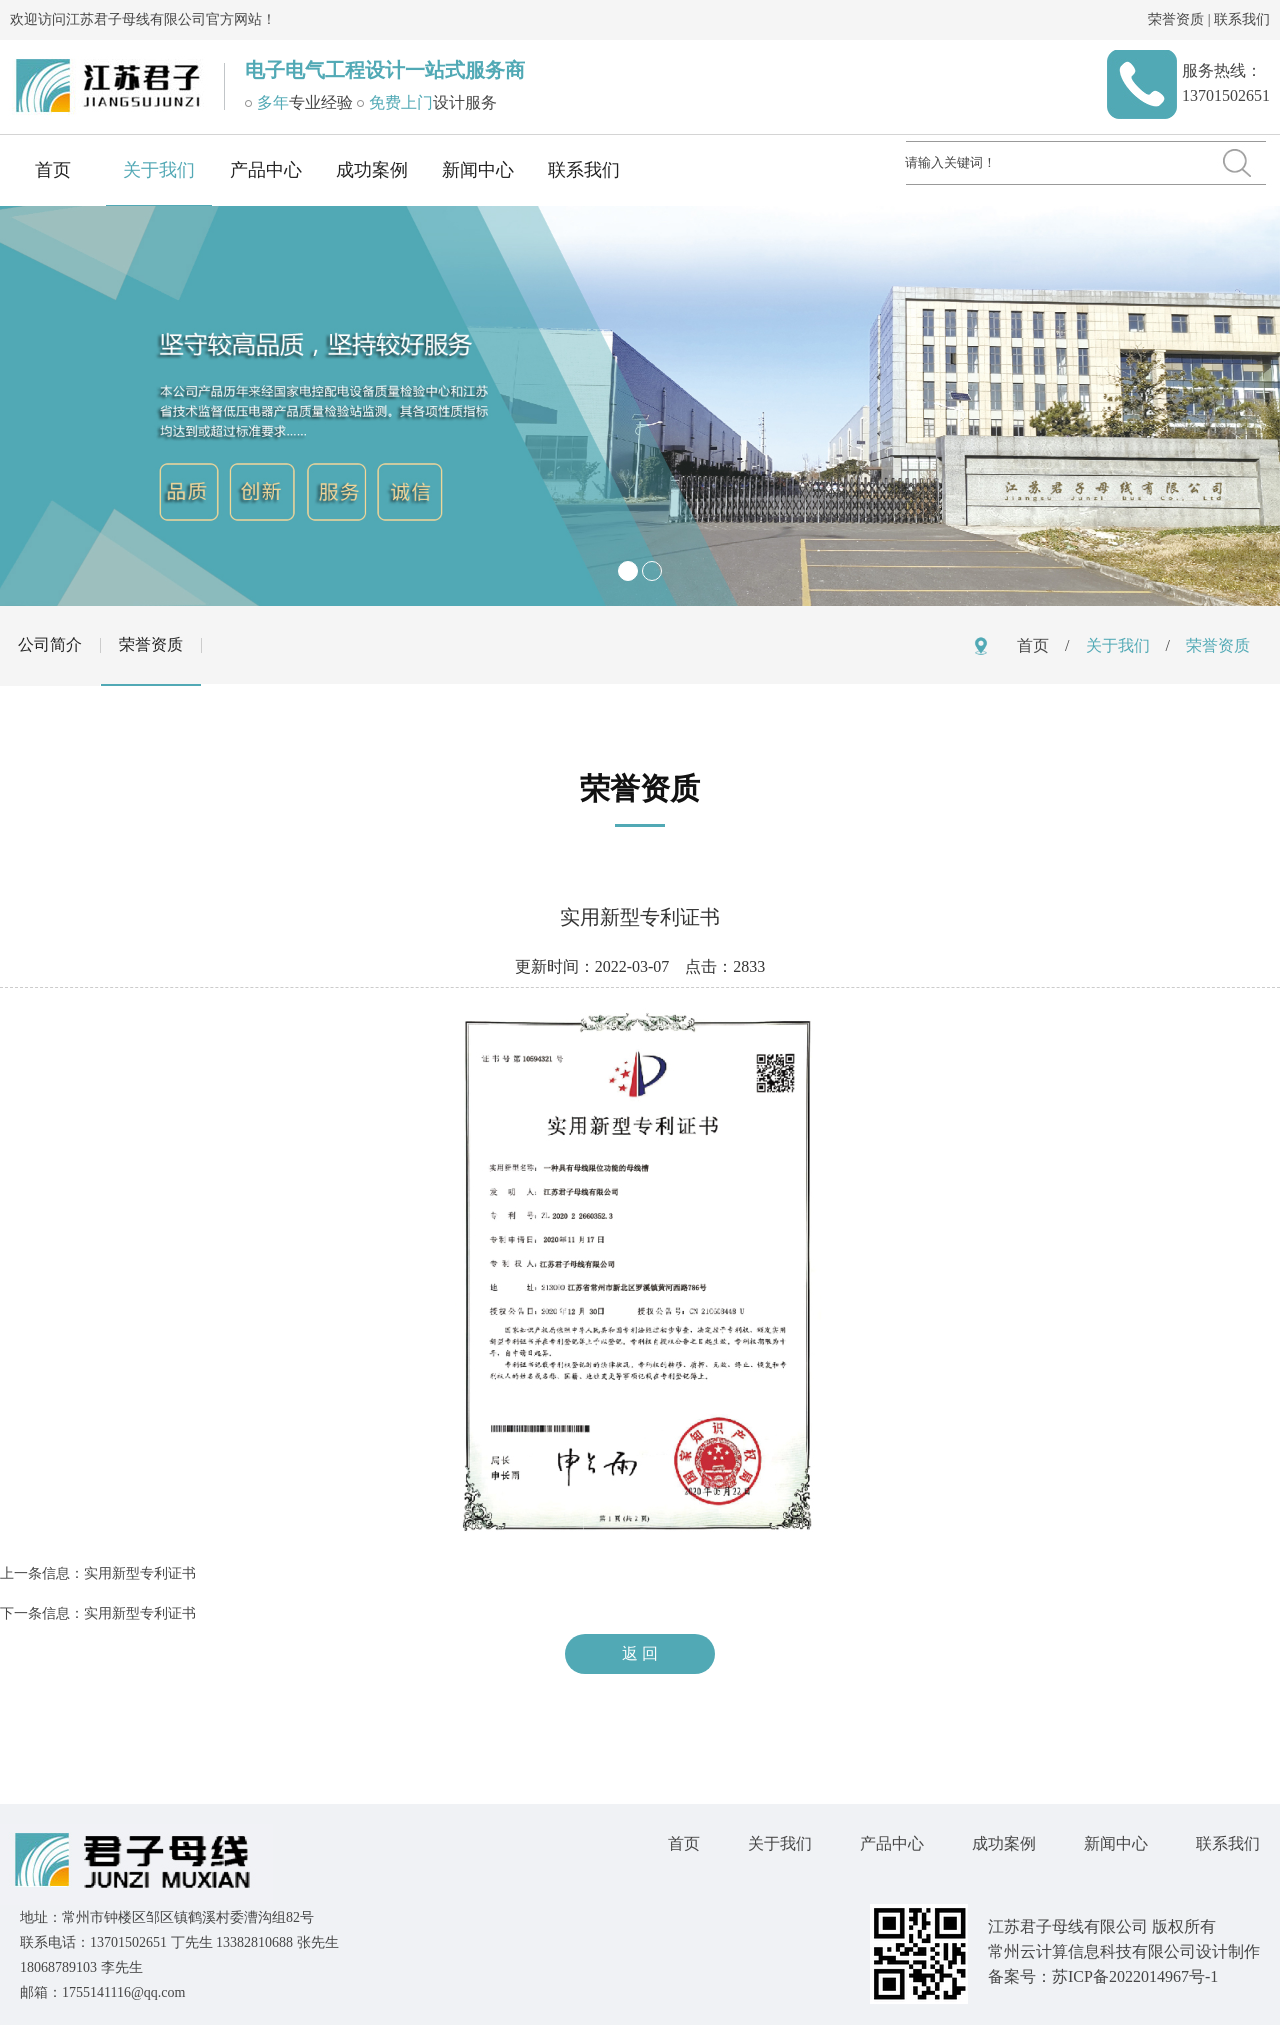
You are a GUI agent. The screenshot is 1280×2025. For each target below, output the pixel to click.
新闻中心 (478, 170)
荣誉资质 (1176, 19)
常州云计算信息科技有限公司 (1092, 1951)
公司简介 (50, 644)
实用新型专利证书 (140, 1573)
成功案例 (372, 170)
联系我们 (1242, 19)
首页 (53, 170)
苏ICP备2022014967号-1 (1135, 1976)
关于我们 (159, 170)
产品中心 (266, 170)
